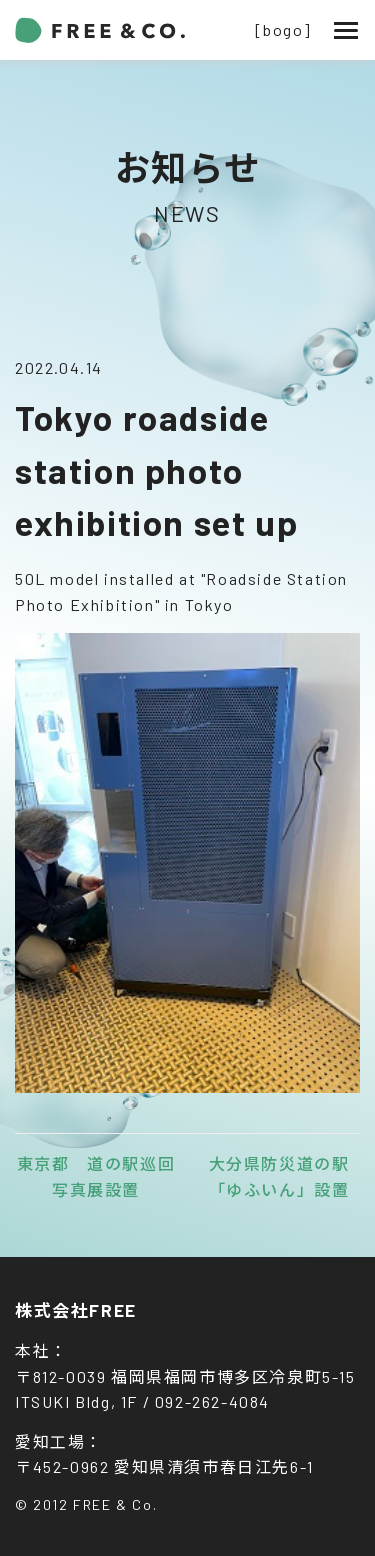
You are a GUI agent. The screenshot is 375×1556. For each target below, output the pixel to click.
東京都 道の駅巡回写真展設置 (96, 1176)
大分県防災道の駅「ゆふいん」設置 (279, 1176)
